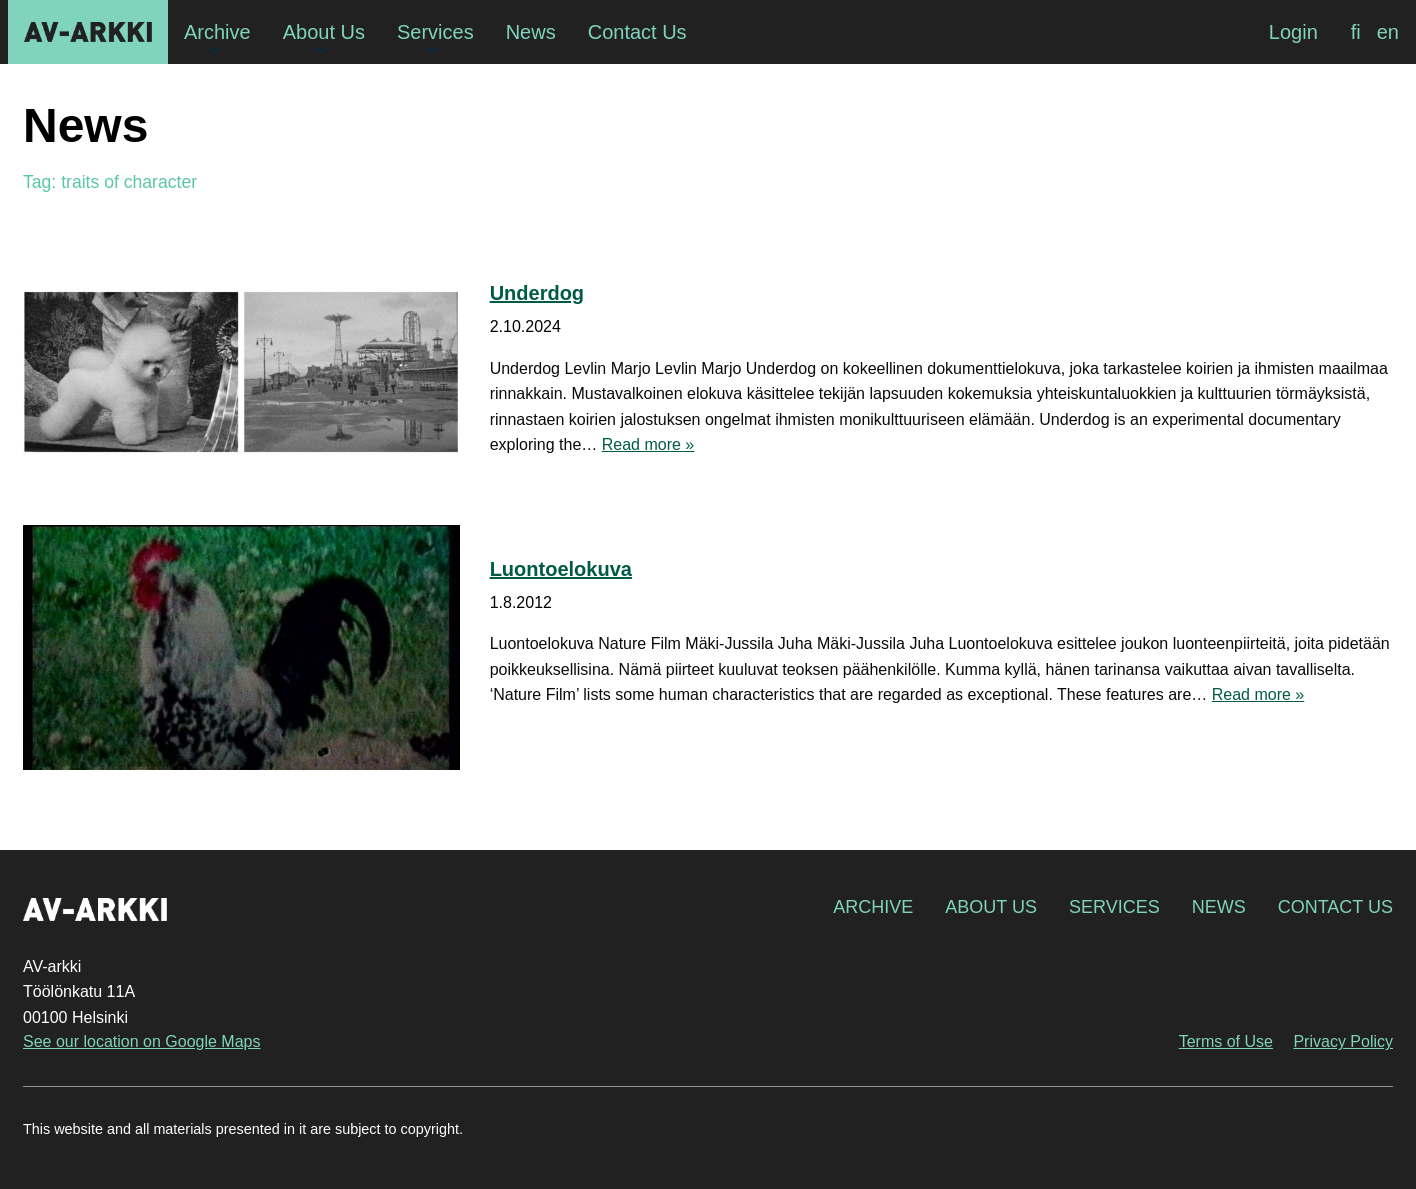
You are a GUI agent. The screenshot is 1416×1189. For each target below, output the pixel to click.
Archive (873, 907)
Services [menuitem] (435, 32)
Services (1114, 907)
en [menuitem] (1388, 32)
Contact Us (1335, 907)
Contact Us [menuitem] (637, 32)
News (1219, 907)
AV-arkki (88, 32)
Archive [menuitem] (217, 32)
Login (1293, 32)
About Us (991, 907)
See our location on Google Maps (141, 1041)
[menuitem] (1356, 32)
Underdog (537, 293)
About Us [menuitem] (324, 32)
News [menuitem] (531, 32)
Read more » (648, 444)
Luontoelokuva (561, 569)
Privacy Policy (1343, 1041)
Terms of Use (1226, 1041)
